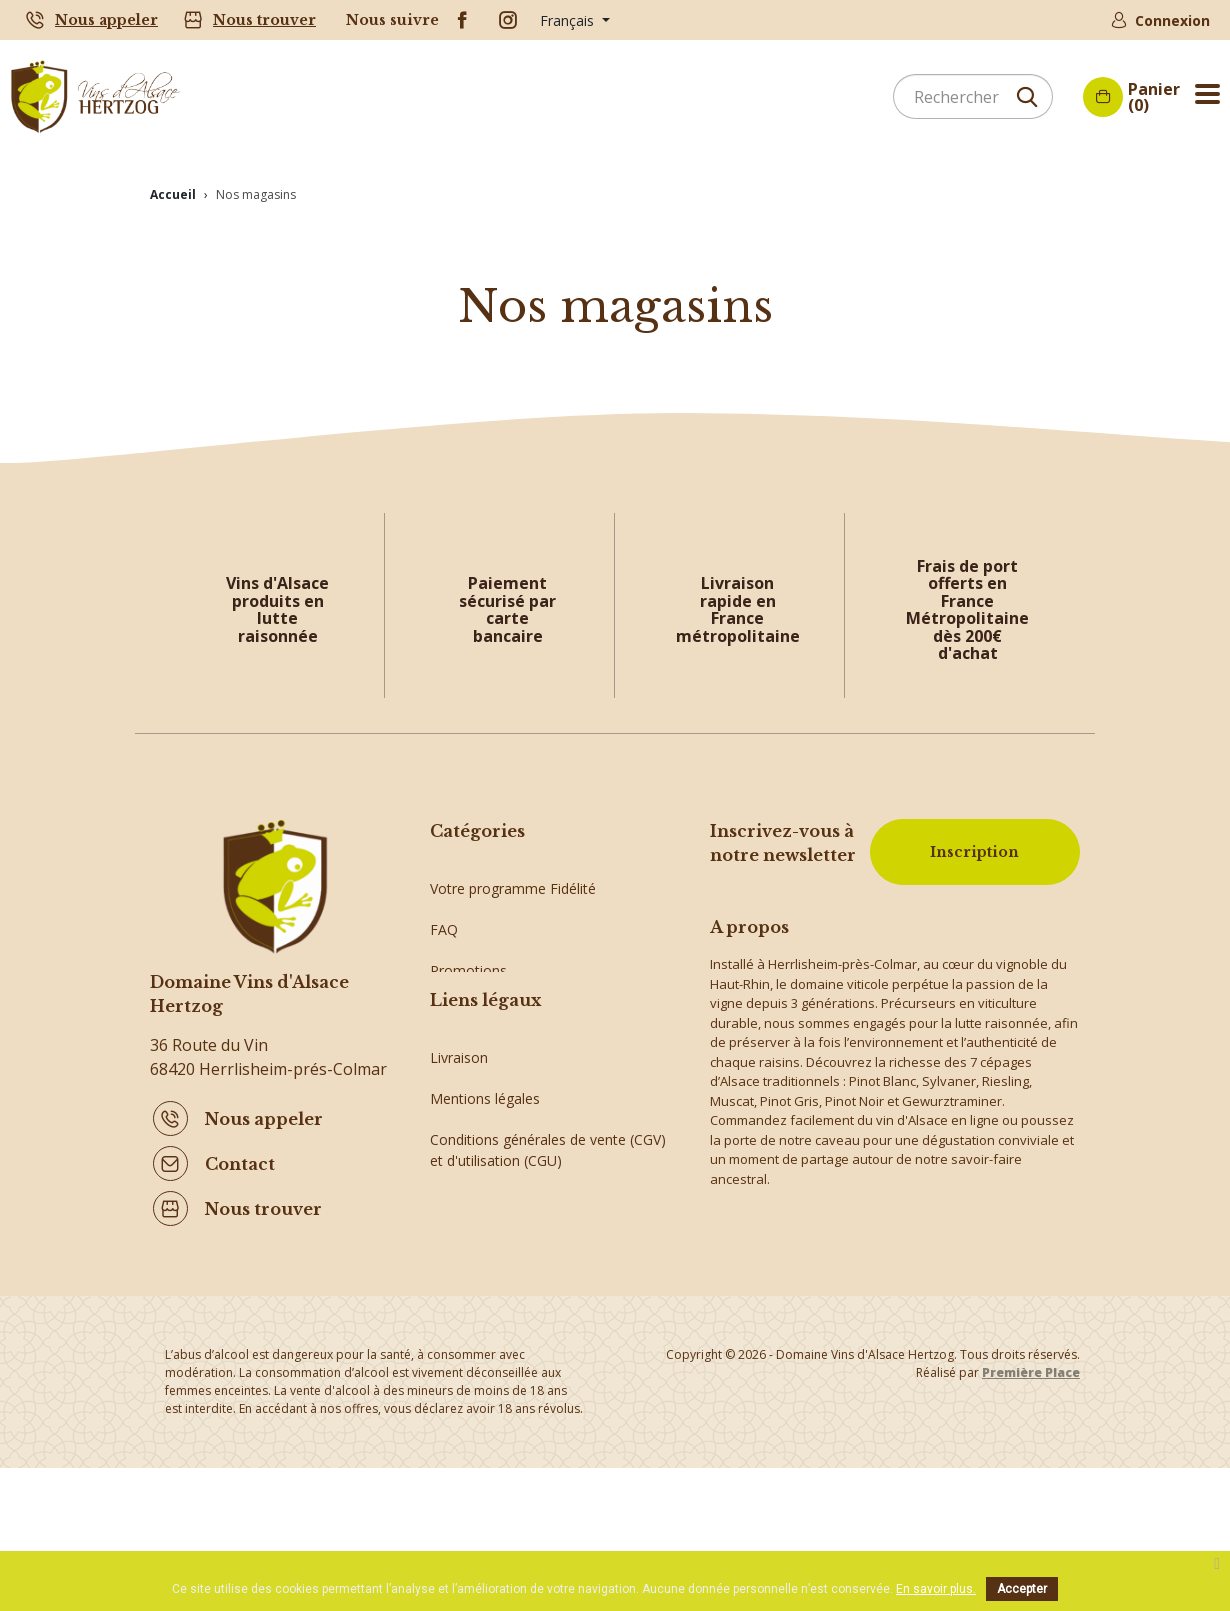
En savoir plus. (936, 1589)
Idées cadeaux (476, 1037)
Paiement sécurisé (489, 1307)
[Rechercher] (973, 96)
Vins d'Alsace (471, 1078)
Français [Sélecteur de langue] (569, 20)
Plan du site (467, 1348)
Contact (240, 1163)
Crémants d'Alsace (490, 996)
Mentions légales (485, 1204)
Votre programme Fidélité (513, 873)
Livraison (459, 1163)
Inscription (974, 852)
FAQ (444, 914)
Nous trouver (264, 20)
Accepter (1022, 1589)
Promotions (468, 955)
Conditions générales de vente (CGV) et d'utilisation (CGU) (548, 1256)
